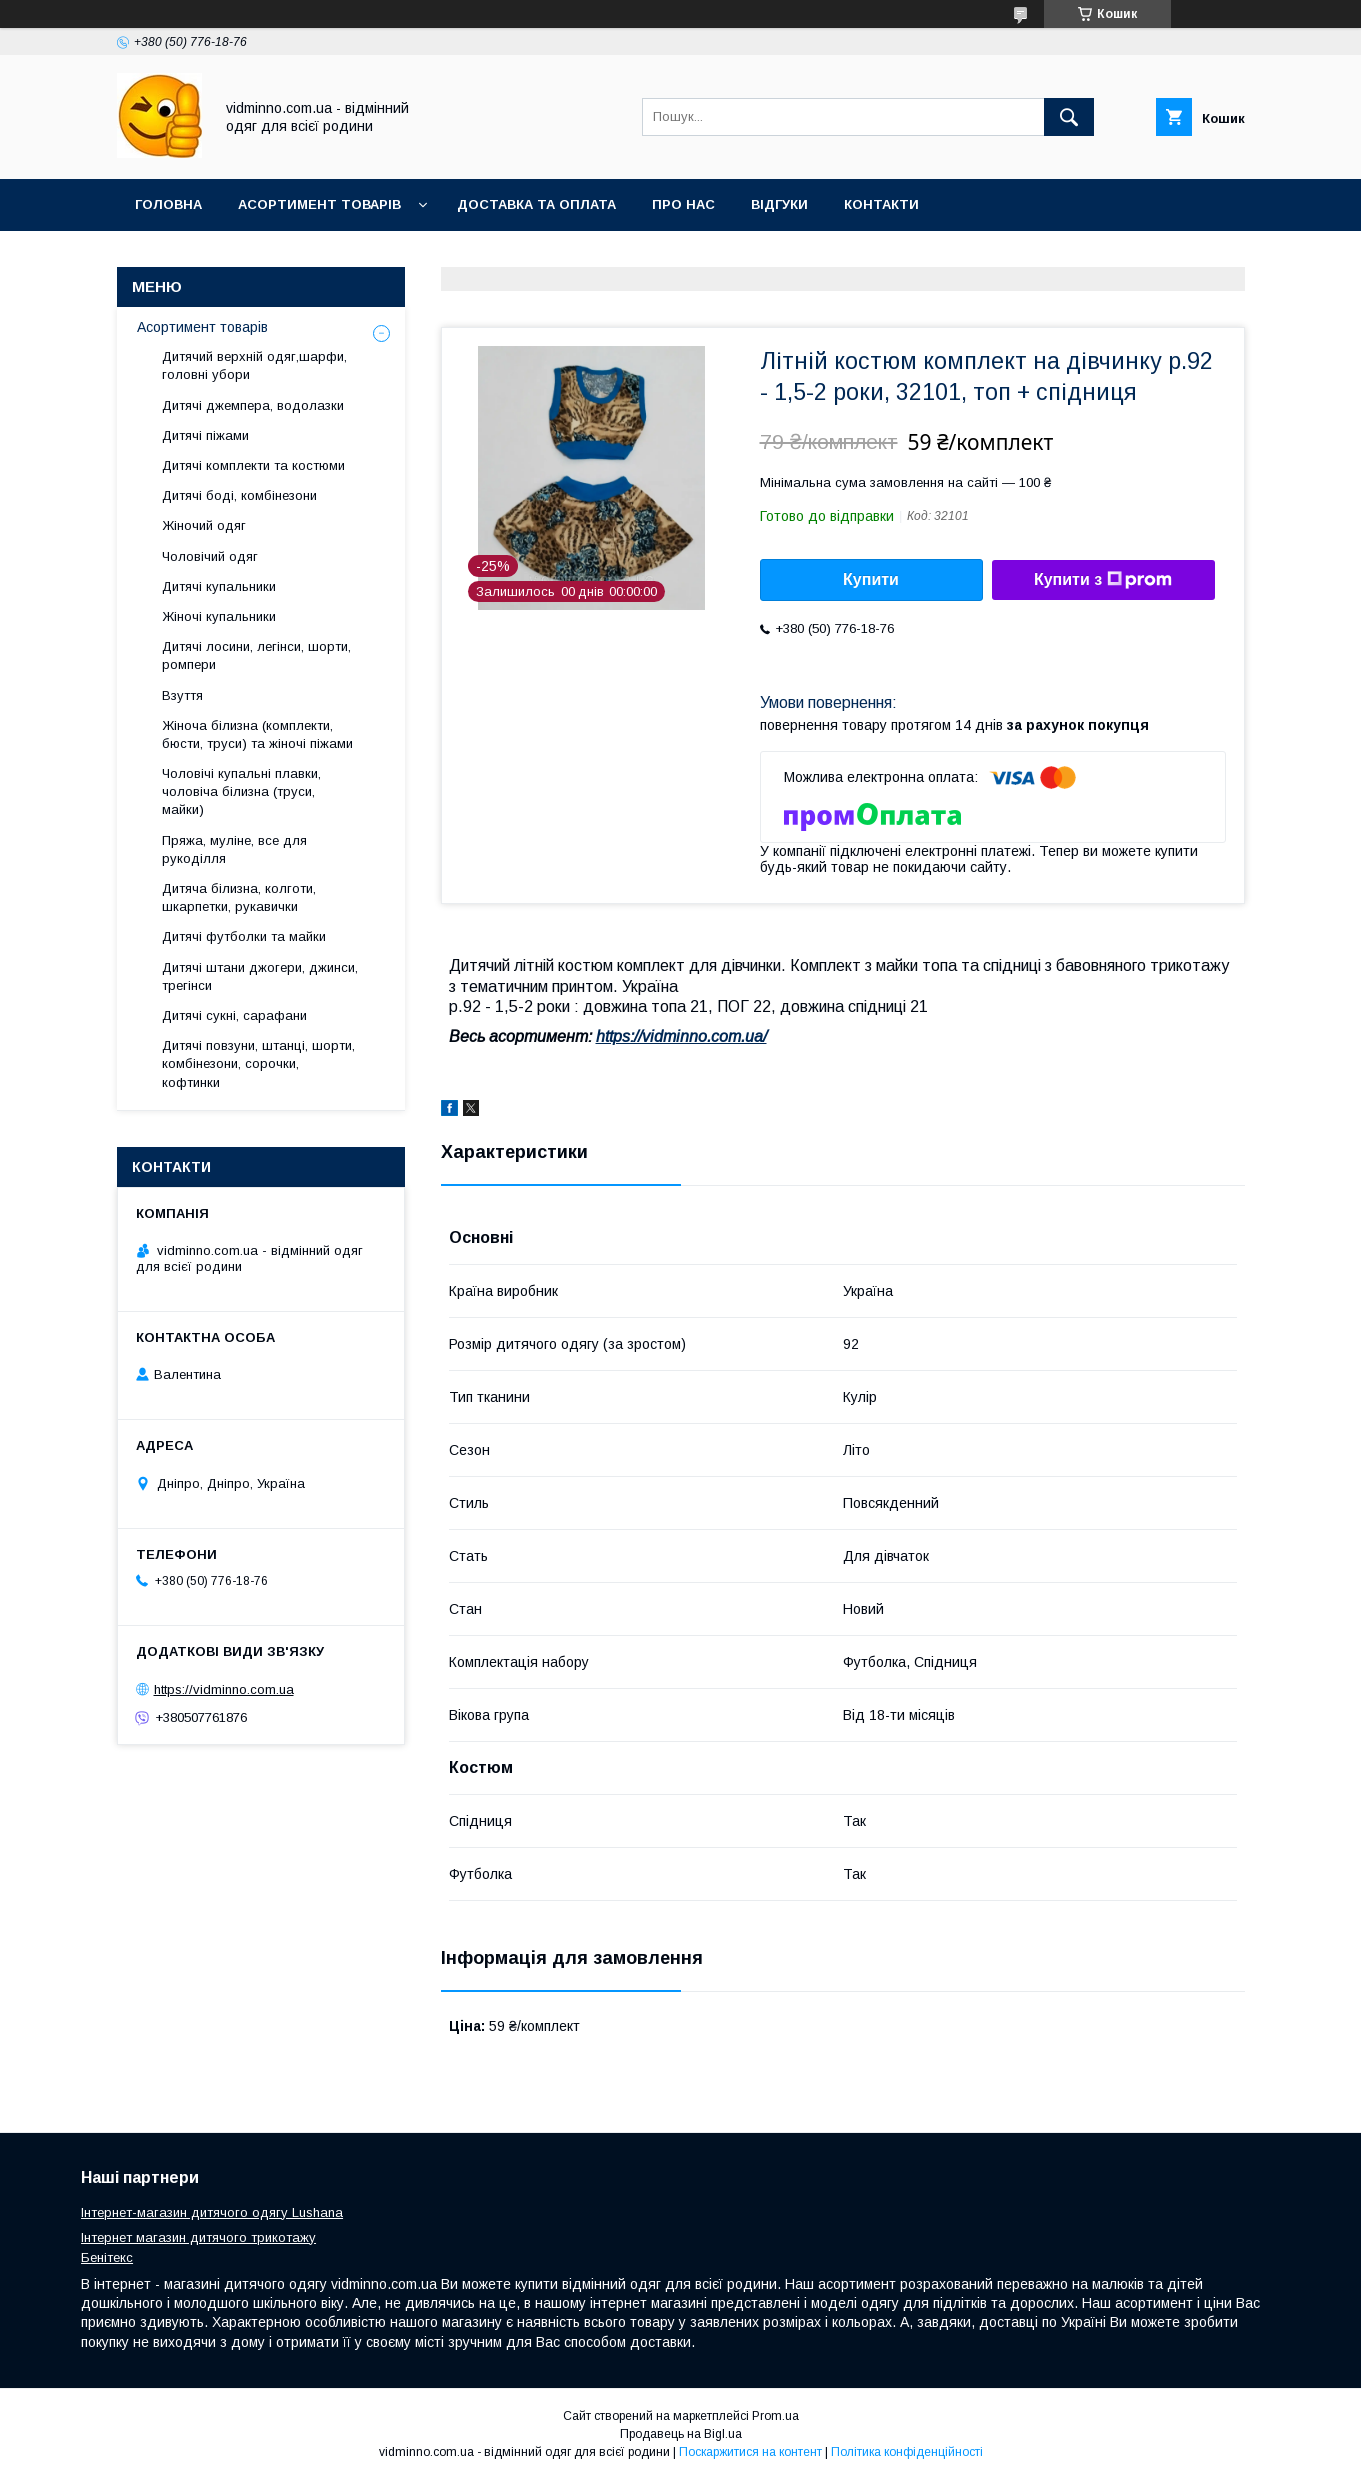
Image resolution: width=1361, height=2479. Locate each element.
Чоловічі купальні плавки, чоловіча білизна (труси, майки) (241, 791)
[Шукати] (1069, 117)
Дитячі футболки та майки (244, 936)
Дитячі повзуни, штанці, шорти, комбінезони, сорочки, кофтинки (258, 1063)
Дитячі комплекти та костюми (253, 465)
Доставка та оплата (536, 204)
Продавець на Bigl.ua (681, 2434)
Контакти (881, 204)
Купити (871, 579)
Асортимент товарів (319, 204)
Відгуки (779, 204)
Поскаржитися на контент (750, 2452)
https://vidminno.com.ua (224, 1689)
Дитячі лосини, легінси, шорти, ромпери (256, 655)
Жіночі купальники (219, 616)
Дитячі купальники (219, 586)
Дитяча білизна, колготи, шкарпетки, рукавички (239, 897)
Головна (168, 204)
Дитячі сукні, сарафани (234, 1015)
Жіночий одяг (204, 525)
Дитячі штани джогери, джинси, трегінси (260, 976)
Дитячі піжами (205, 435)
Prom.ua (775, 2416)
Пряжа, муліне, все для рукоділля (234, 849)
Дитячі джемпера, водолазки (253, 405)
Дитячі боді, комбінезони (239, 495)
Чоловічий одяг (210, 556)
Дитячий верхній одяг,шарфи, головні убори (254, 365)
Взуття (182, 695)
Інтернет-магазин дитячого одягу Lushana (212, 2212)
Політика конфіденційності (907, 2452)
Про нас (683, 204)
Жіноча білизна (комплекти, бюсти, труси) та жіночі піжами (257, 734)
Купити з (1103, 580)
